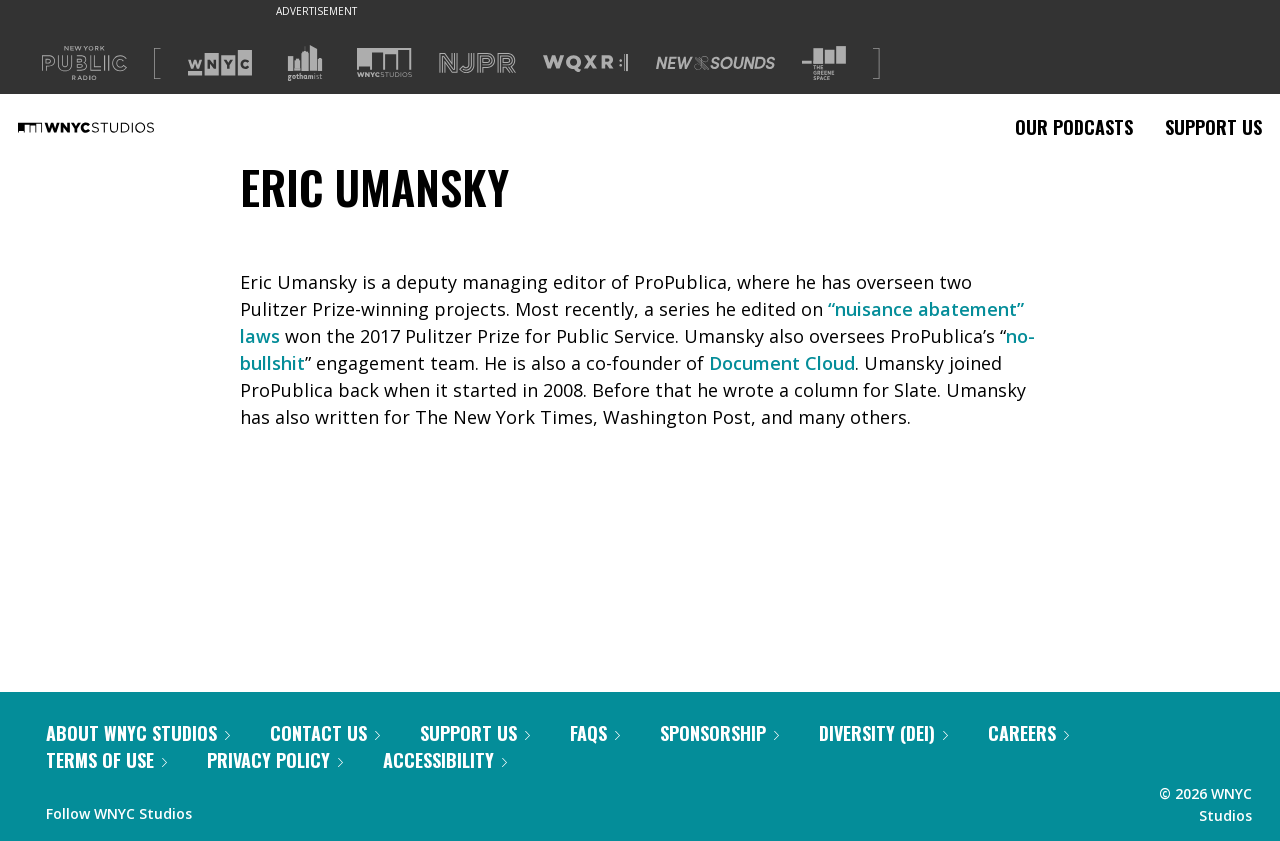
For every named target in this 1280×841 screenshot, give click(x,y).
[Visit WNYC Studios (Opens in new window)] (384, 62)
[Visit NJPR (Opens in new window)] (477, 63)
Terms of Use (106, 760)
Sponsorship (719, 733)
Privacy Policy (275, 760)
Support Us (1213, 127)
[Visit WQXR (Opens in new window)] (585, 63)
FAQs (595, 733)
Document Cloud (782, 363)
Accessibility (445, 760)
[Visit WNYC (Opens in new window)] (220, 63)
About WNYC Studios (138, 733)
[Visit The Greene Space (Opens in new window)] (824, 63)
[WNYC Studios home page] (111, 127)
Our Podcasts (1074, 127)
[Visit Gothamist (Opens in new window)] (305, 63)
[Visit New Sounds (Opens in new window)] (715, 63)
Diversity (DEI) (883, 733)
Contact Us (325, 733)
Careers (1028, 733)
